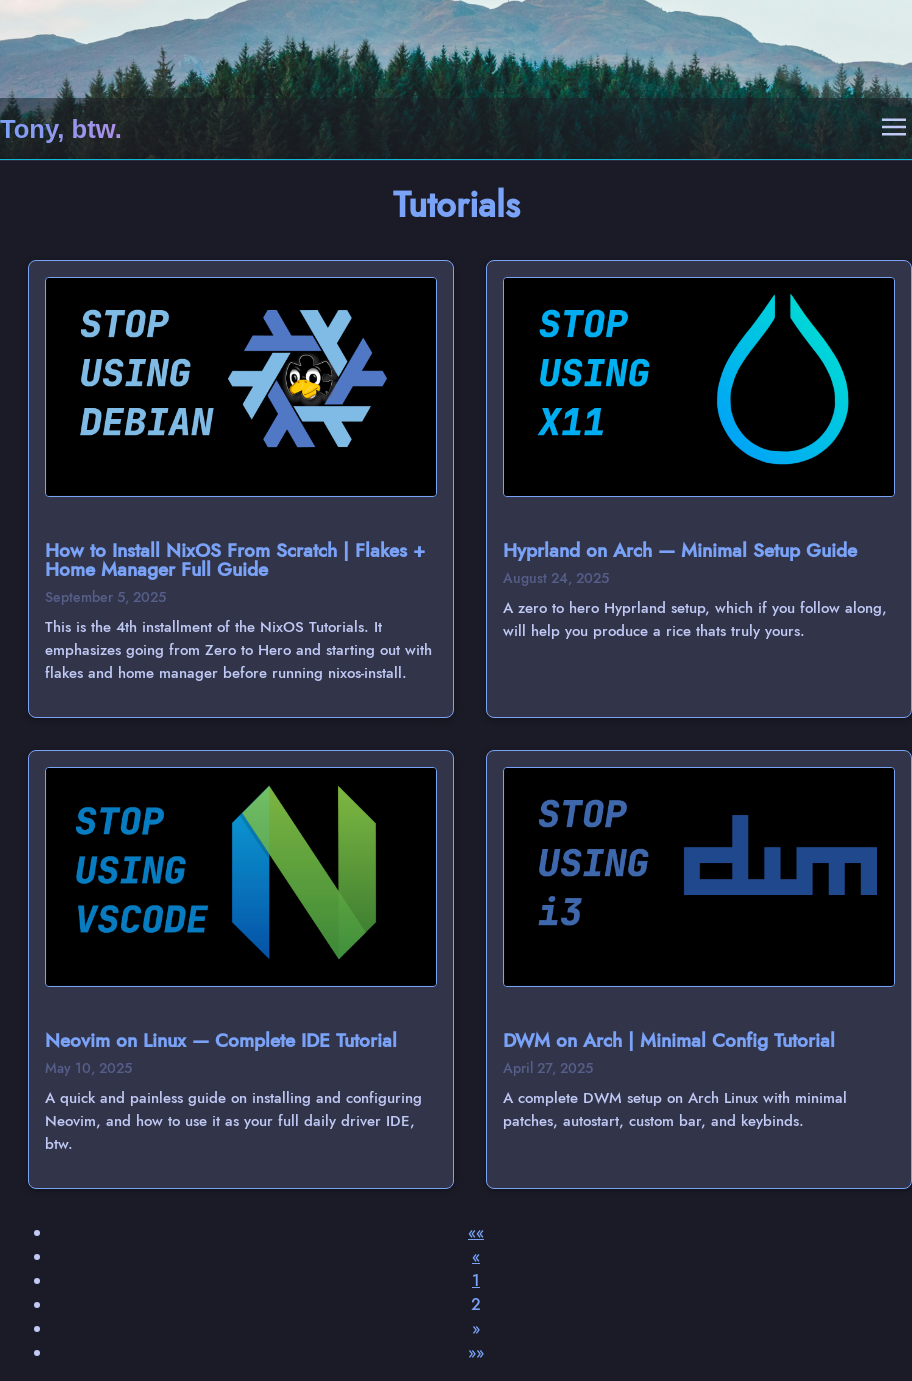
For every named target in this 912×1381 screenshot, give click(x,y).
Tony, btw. (61, 129)
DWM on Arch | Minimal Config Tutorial (669, 1040)
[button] (476, 1232)
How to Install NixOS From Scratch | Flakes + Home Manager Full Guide (235, 559)
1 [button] (476, 1280)
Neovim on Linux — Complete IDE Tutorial (221, 1040)
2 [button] (476, 1304)
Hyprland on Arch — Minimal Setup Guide (680, 550)
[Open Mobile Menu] (894, 128)
